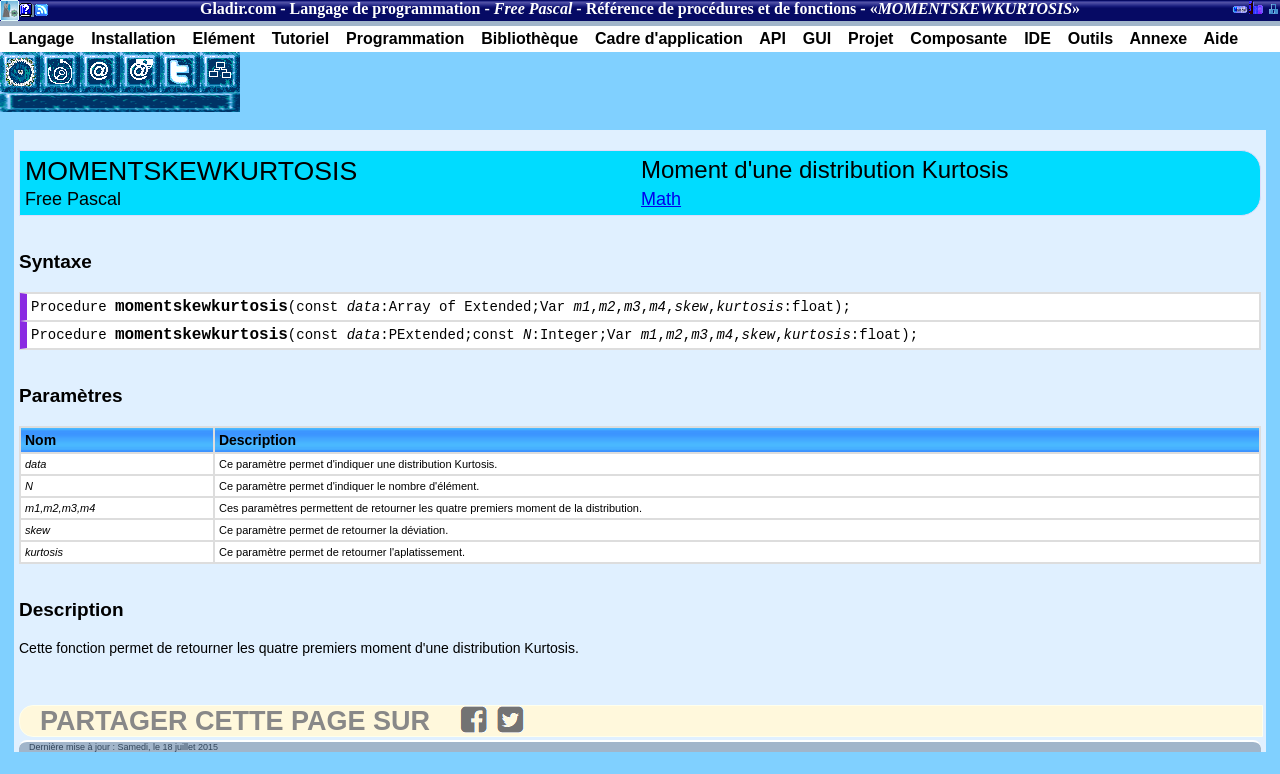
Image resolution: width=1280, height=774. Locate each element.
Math (661, 199)
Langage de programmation (385, 8)
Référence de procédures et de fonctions (721, 8)
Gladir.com (238, 8)
